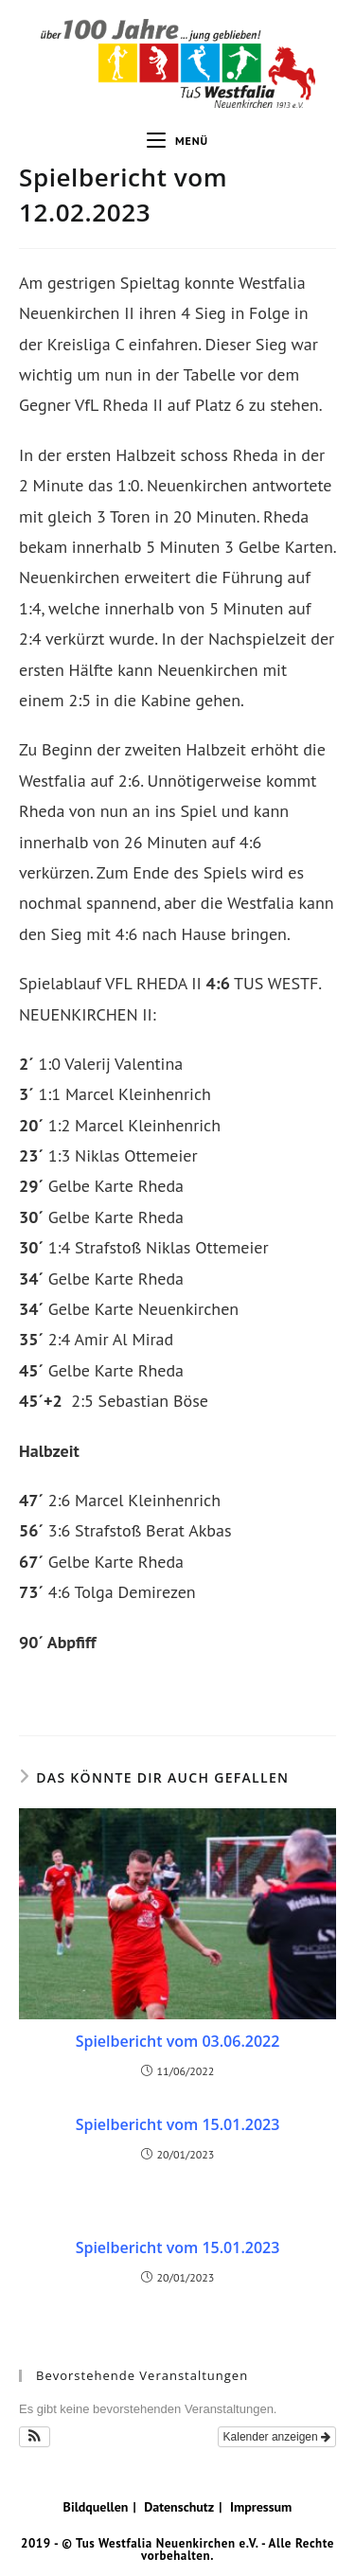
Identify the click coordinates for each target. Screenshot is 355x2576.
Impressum (261, 2506)
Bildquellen (96, 2506)
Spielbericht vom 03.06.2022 (178, 2041)
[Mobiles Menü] (177, 141)
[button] (34, 2436)
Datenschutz (179, 2506)
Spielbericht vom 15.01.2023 (178, 2124)
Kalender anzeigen (276, 2436)
